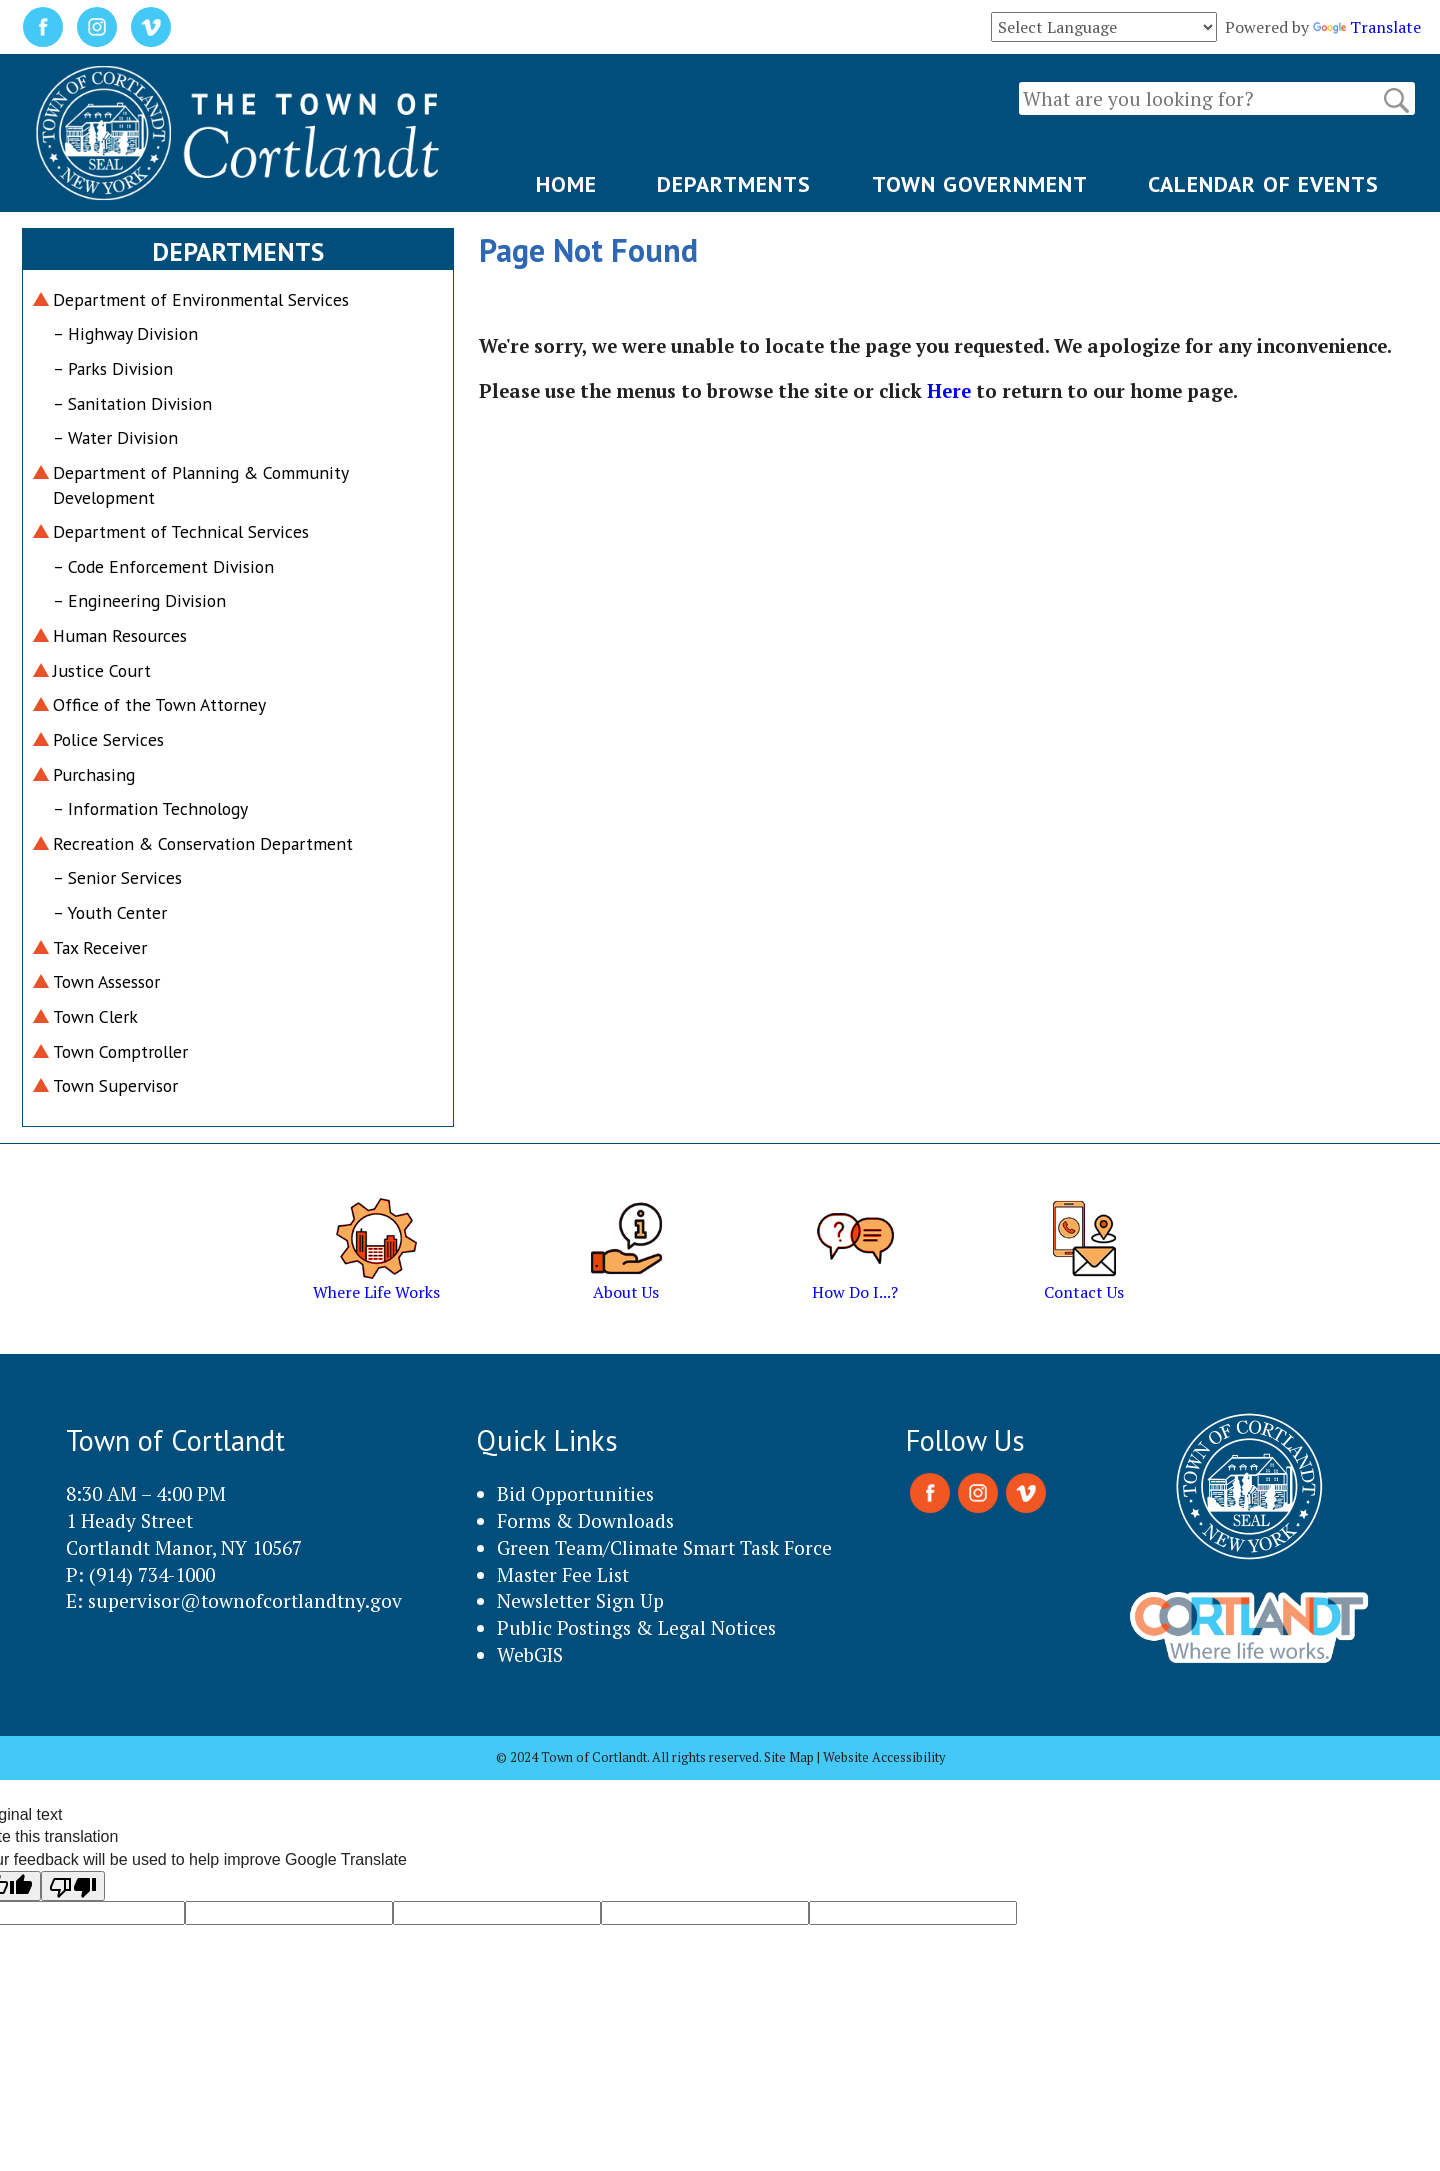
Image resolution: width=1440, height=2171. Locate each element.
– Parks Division (113, 368)
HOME (566, 184)
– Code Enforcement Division (163, 566)
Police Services (108, 739)
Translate (1367, 27)
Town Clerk (95, 1016)
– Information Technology (150, 808)
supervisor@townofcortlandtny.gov (245, 1600)
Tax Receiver (100, 947)
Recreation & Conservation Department (203, 843)
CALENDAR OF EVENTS (1263, 184)
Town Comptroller (120, 1051)
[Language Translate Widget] (1104, 27)
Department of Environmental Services (201, 299)
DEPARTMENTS (734, 184)
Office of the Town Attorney (159, 704)
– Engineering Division (139, 600)
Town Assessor (106, 981)
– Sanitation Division (132, 403)
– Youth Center (110, 912)
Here (949, 391)
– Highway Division (125, 333)
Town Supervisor (115, 1085)
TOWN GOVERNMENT (980, 184)
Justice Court (102, 670)
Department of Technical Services (181, 531)
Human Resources (120, 635)
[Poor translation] (73, 1886)
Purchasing (94, 774)
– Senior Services (117, 877)
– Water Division (115, 437)
